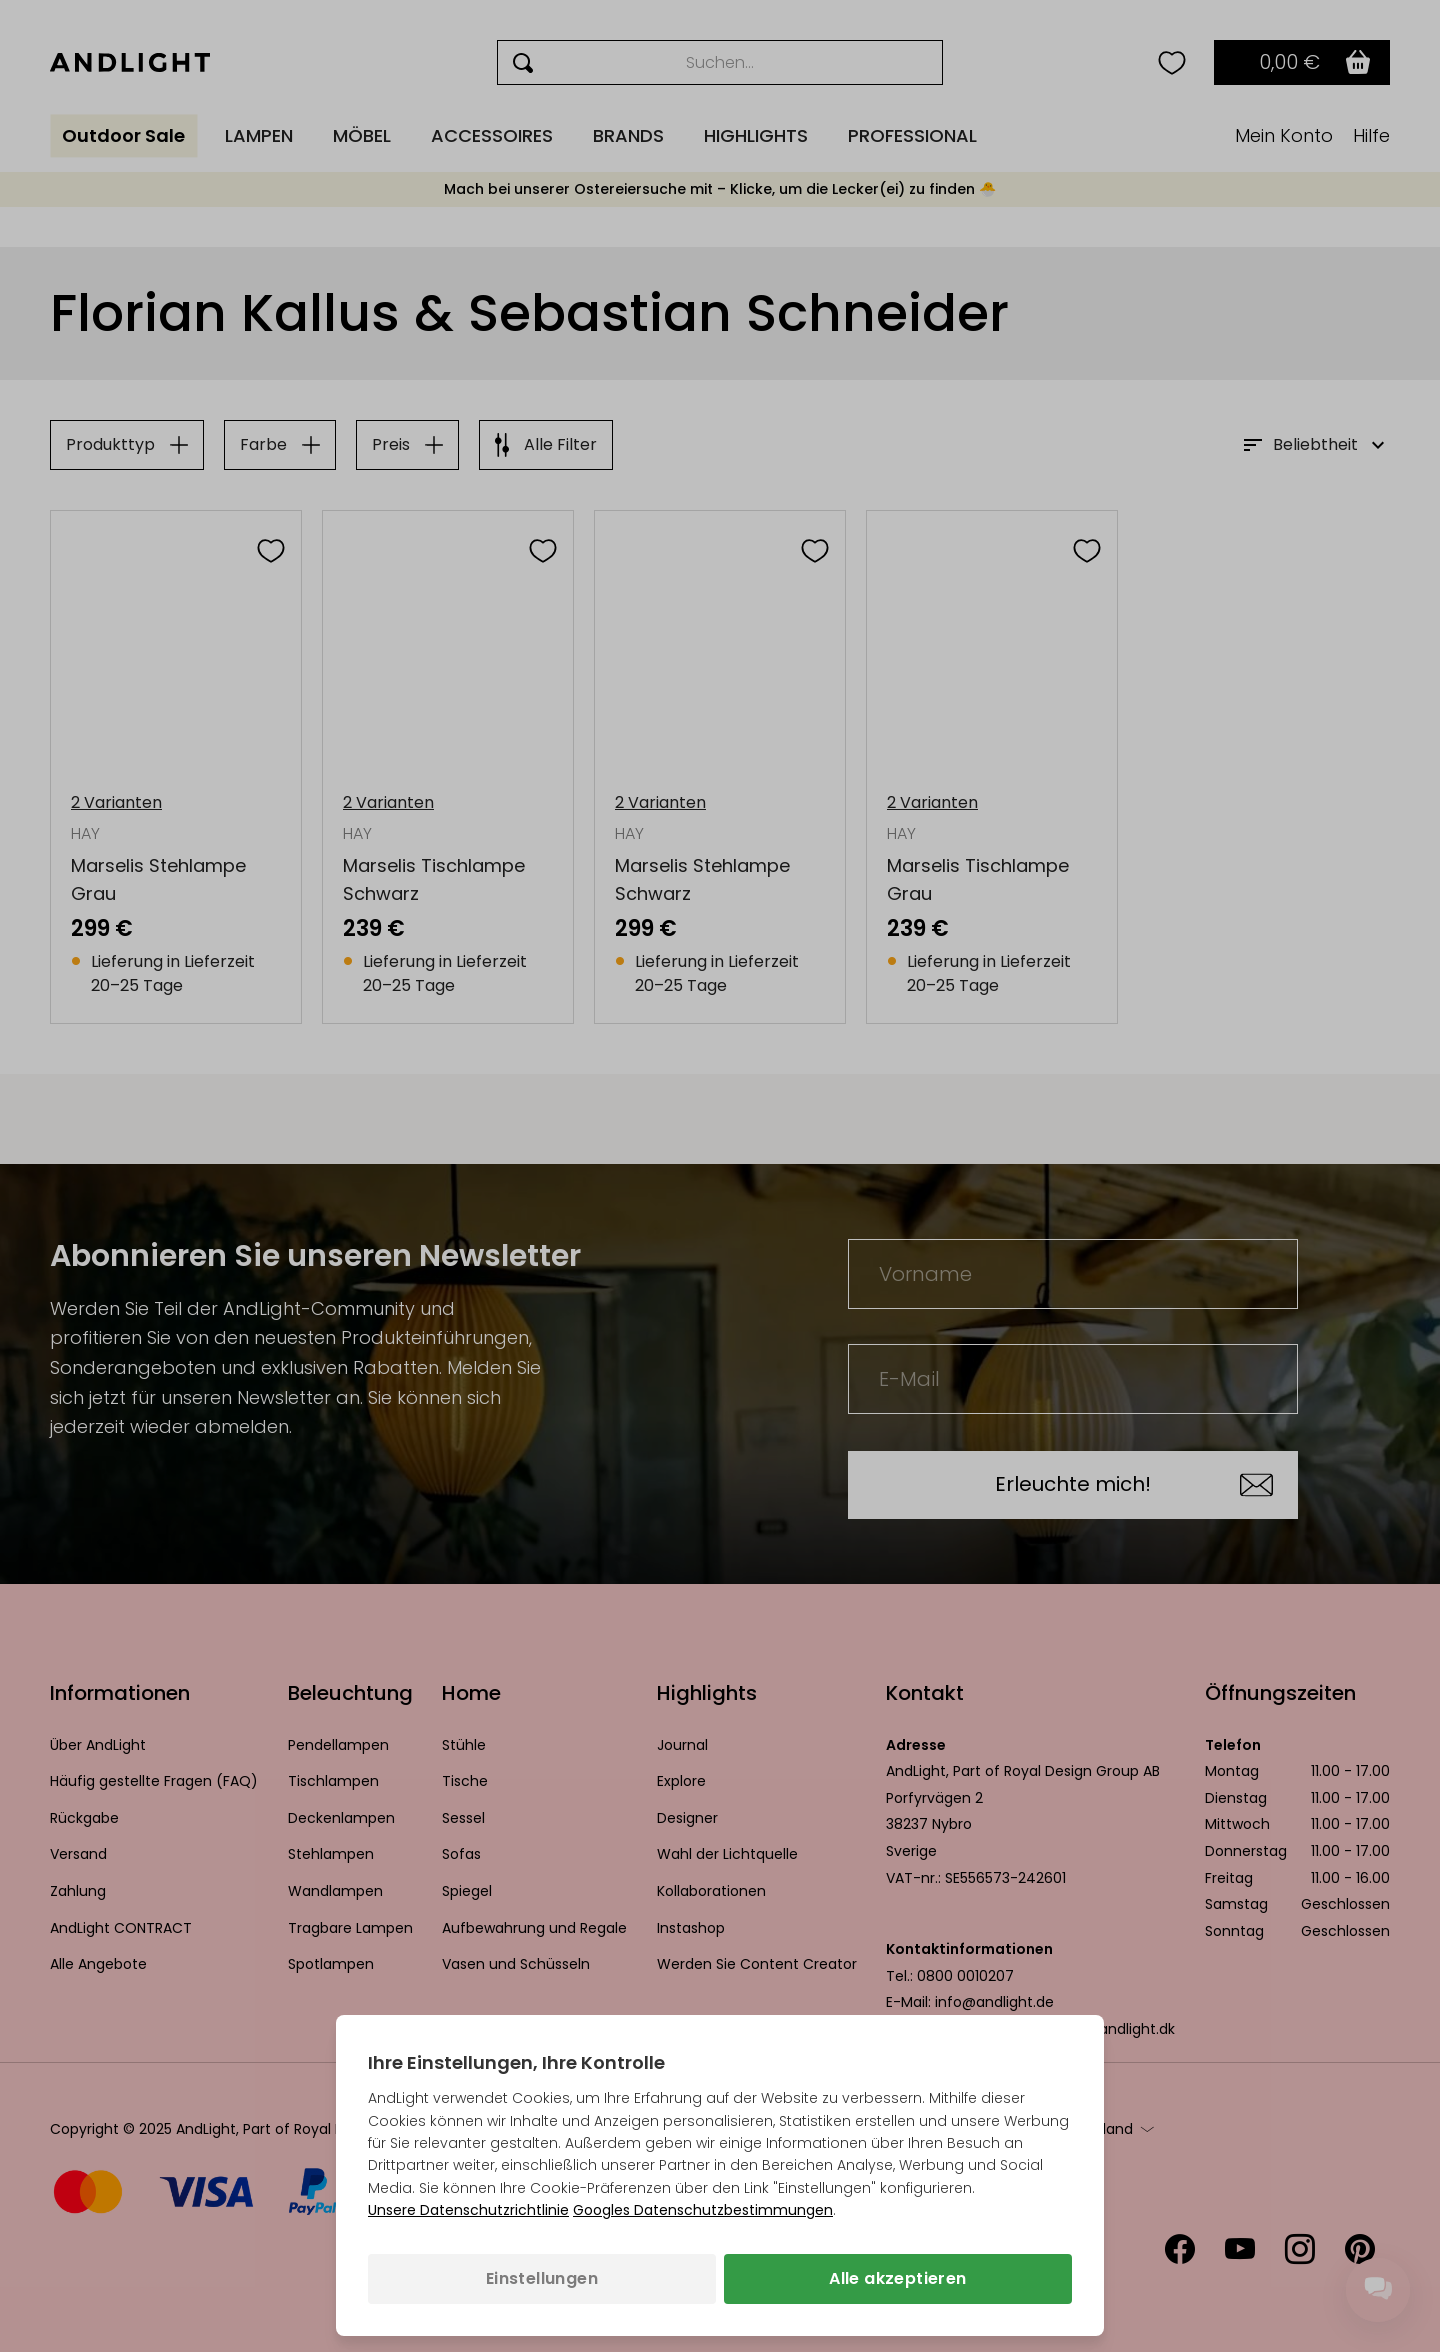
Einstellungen (542, 2278)
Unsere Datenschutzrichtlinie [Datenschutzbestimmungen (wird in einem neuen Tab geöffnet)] (468, 2210)
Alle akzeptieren (897, 2278)
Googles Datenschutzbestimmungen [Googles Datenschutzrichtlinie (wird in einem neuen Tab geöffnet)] (703, 2210)
